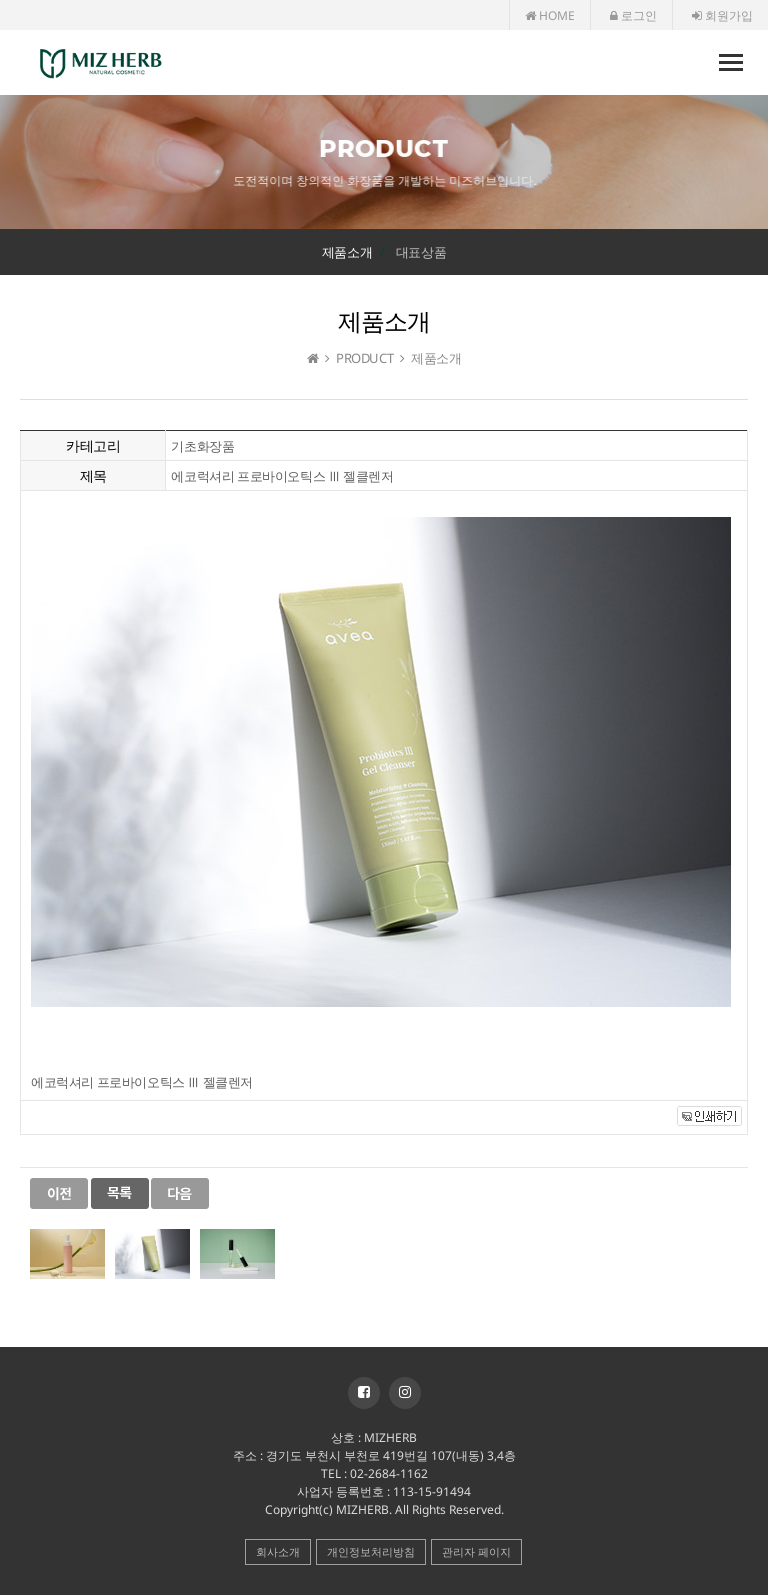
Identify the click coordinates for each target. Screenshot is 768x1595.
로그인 (633, 15)
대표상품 (421, 252)
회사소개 (278, 1551)
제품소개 (347, 252)
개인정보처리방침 (371, 1551)
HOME (550, 15)
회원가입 (722, 15)
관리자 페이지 (476, 1551)
